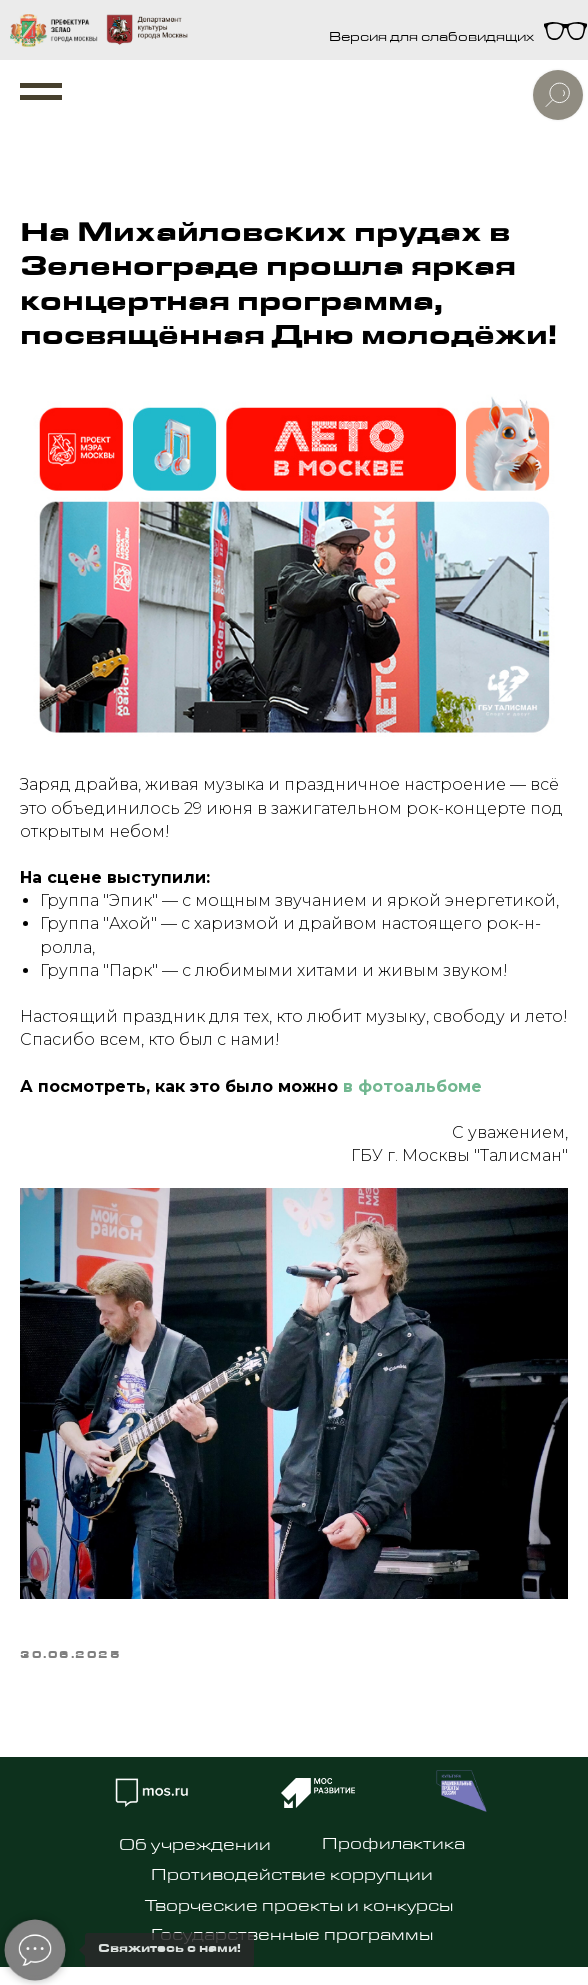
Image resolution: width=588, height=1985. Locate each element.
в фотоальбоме (412, 1086)
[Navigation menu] (41, 92)
